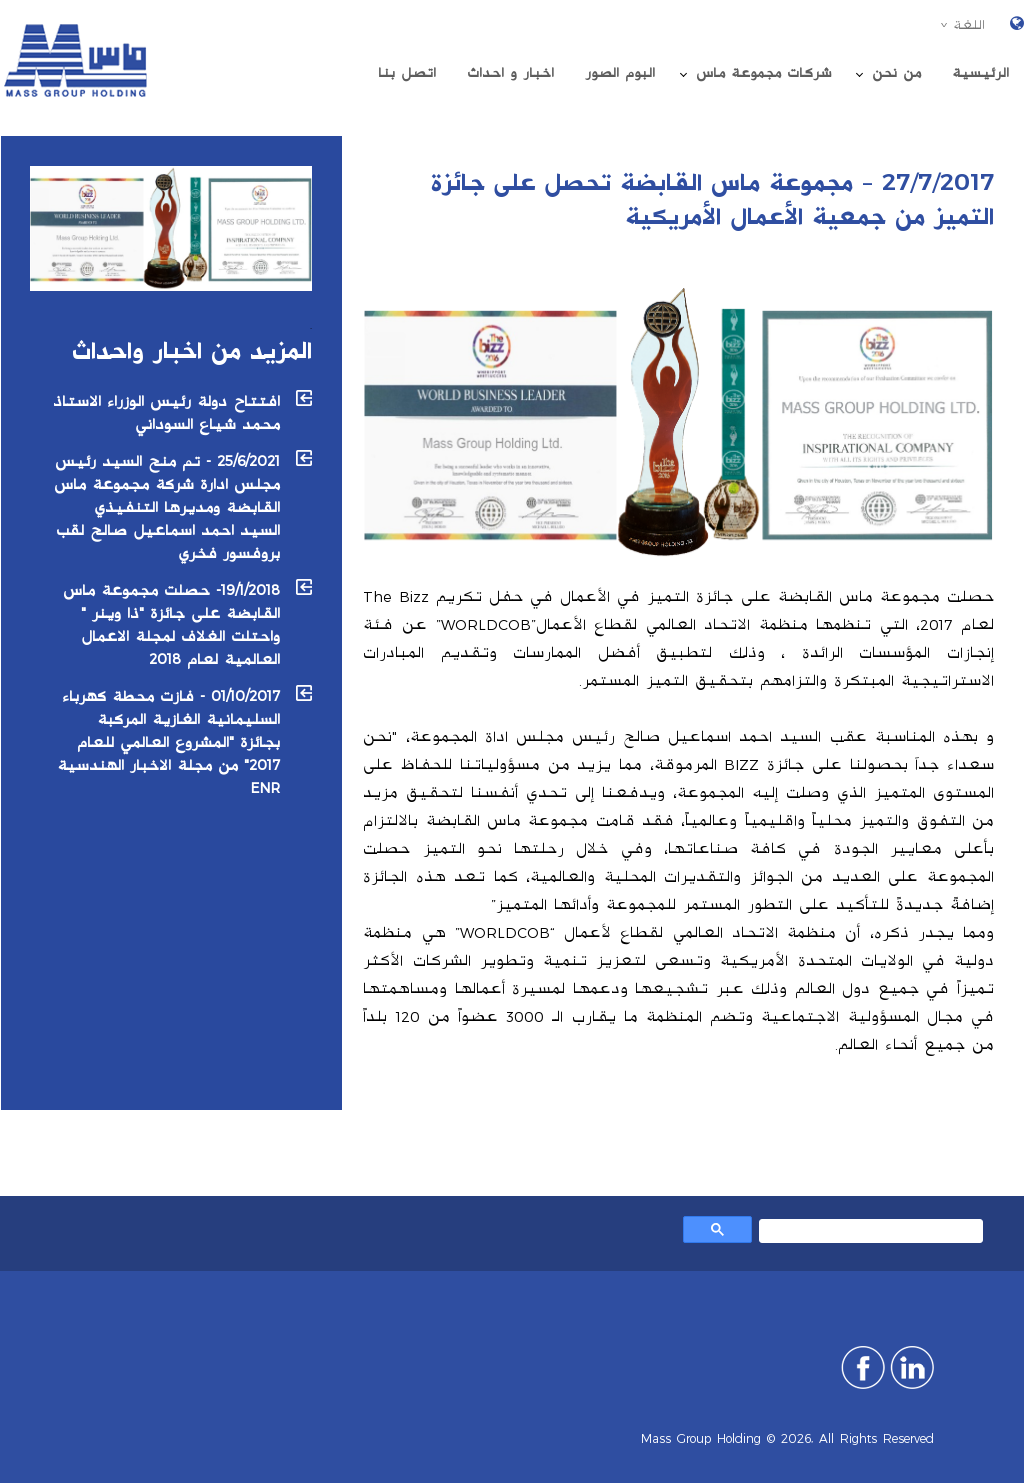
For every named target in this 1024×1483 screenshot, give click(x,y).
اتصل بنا (407, 73)
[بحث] (873, 1234)
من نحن (896, 73)
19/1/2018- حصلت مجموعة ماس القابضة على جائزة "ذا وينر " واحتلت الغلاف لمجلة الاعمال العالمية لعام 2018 (171, 625)
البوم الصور (620, 73)
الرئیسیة (980, 73)
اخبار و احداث (510, 73)
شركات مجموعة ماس (763, 73)
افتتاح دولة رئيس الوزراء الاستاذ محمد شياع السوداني (166, 413)
